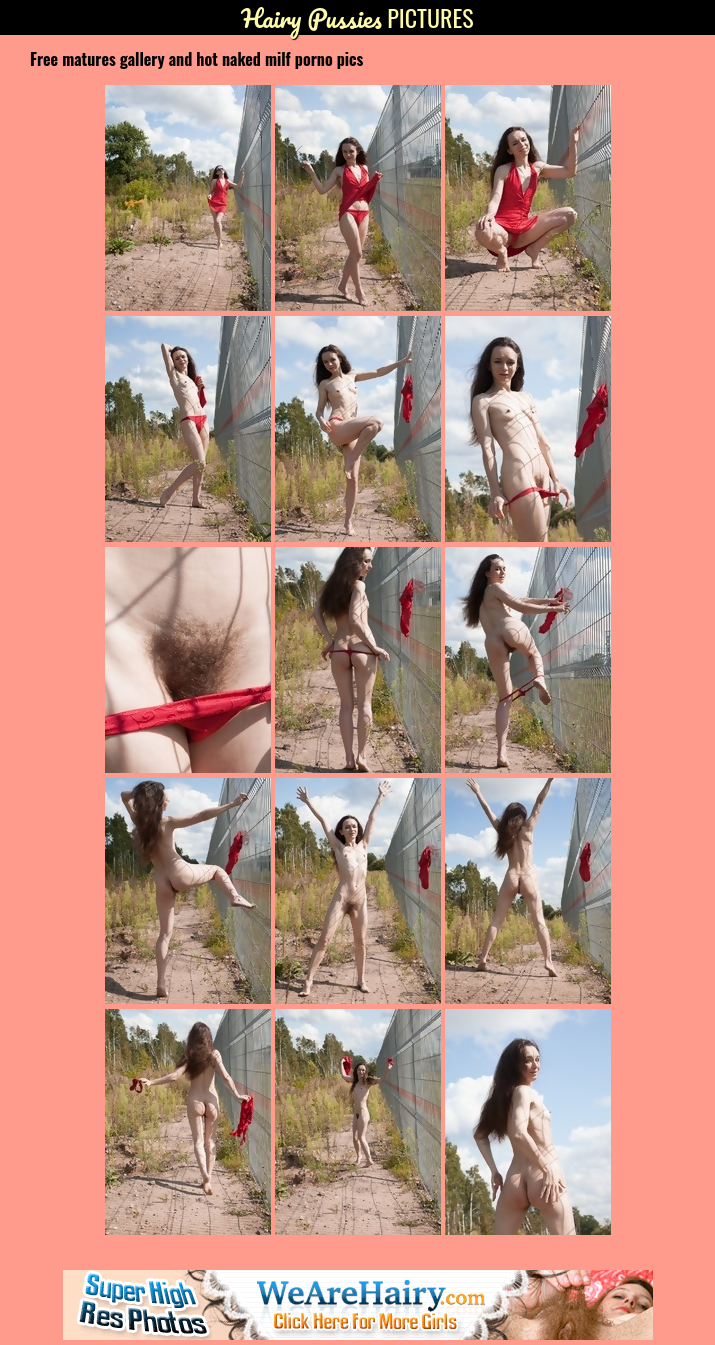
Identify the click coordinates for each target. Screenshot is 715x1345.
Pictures (357, 17)
